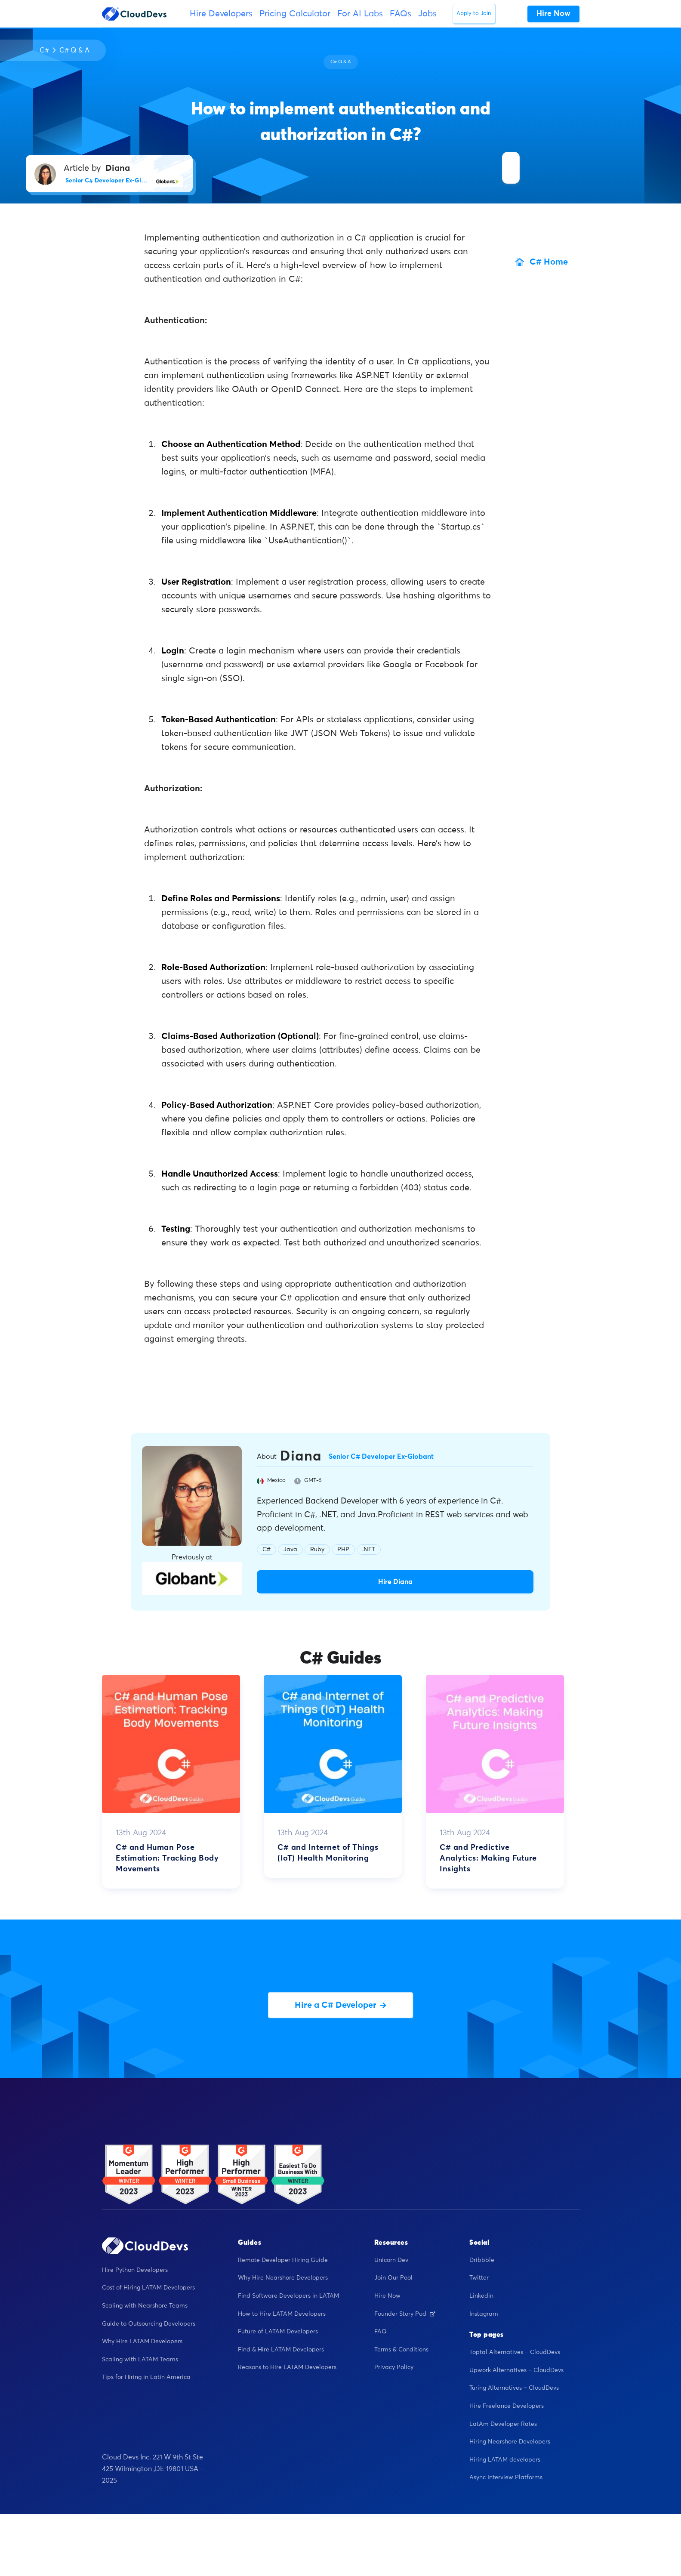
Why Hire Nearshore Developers (283, 2278)
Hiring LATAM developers (504, 2460)
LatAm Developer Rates (503, 2424)
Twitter (479, 2278)
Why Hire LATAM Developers (142, 2342)
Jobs (427, 13)
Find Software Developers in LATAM (288, 2296)
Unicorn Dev (391, 2260)
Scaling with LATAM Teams (140, 2360)
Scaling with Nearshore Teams (145, 2306)
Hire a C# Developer (340, 2005)
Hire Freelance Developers (506, 2406)
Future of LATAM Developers (278, 2332)
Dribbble (481, 2260)
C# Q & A (74, 50)
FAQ (380, 2332)
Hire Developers (221, 13)
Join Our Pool (393, 2278)
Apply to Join (473, 13)
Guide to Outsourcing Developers (148, 2324)
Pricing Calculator (294, 13)
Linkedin (481, 2296)
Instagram (483, 2314)
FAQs (400, 13)
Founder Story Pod (404, 2314)
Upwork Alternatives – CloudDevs (516, 2370)
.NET (368, 1550)
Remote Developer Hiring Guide (283, 2260)
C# (44, 50)
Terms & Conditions (401, 2350)
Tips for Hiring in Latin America (146, 2377)
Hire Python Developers (135, 2270)
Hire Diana (395, 1581)
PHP (343, 1550)
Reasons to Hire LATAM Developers (287, 2367)
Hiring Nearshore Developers (509, 2442)
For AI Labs (360, 13)
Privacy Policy (393, 2367)
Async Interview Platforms (505, 2477)
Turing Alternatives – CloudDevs (514, 2388)
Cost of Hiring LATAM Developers (148, 2288)
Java (290, 1550)
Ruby (317, 1550)
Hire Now (387, 2296)
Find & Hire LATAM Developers (281, 2350)
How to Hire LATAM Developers (282, 2314)
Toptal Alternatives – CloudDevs (514, 2352)
